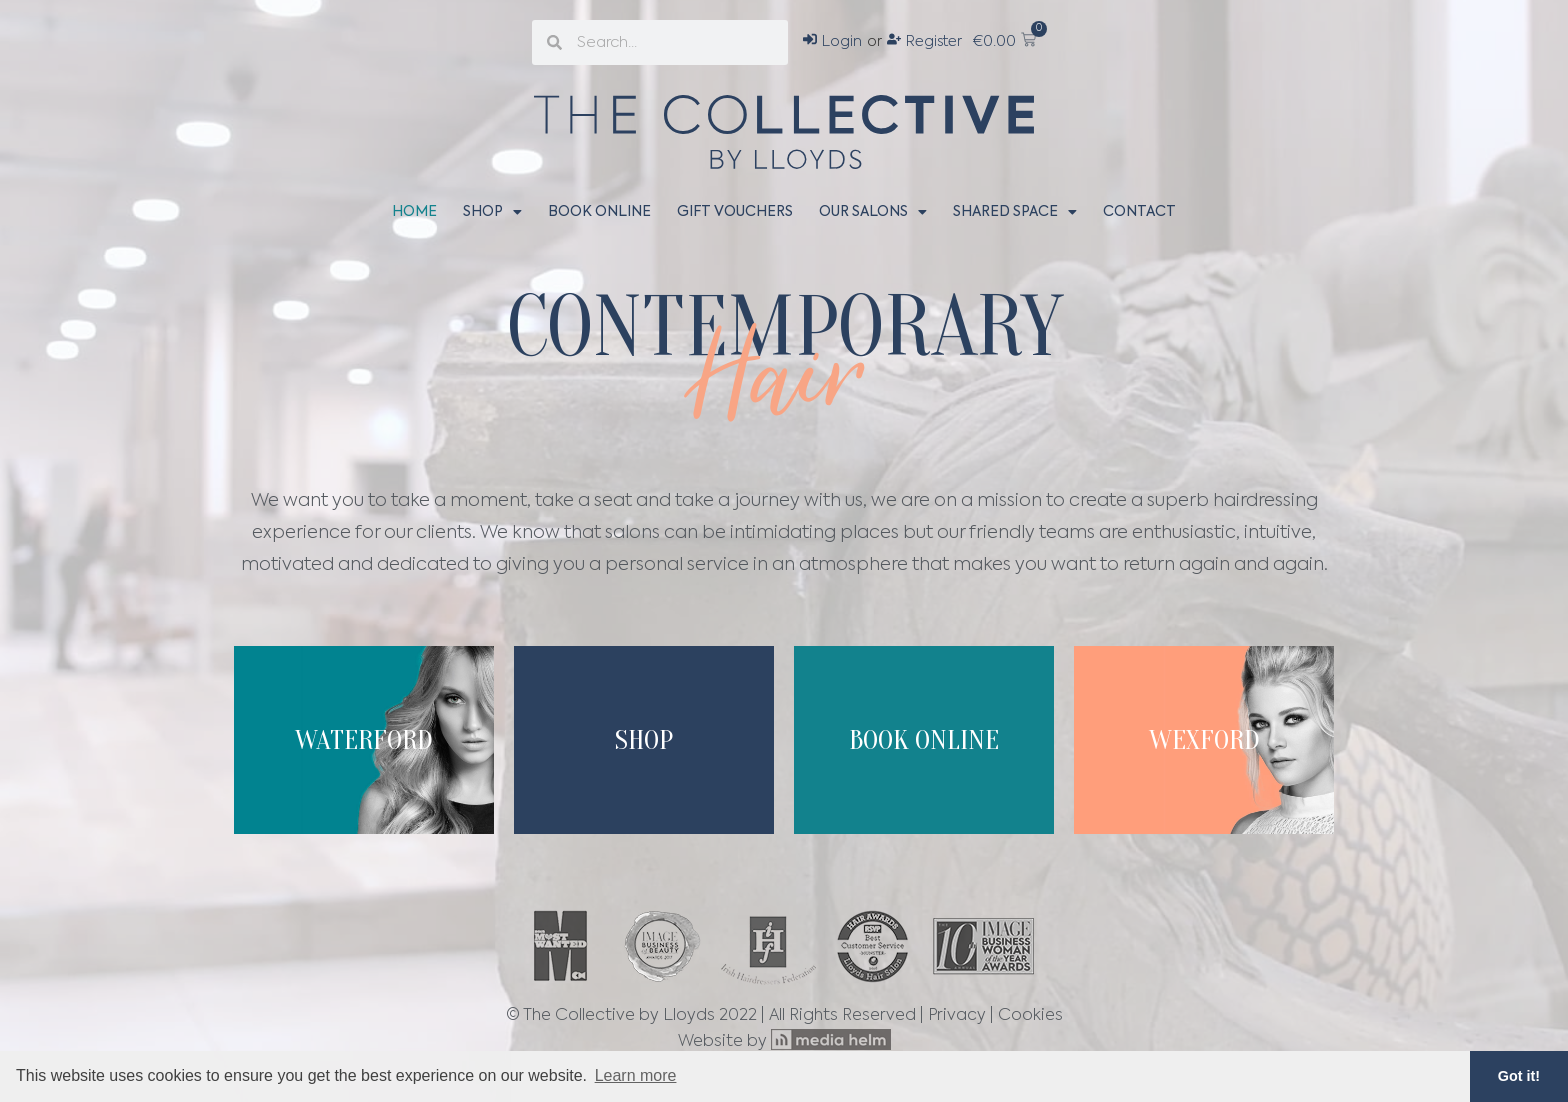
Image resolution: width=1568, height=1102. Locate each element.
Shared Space (1015, 212)
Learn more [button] (636, 1075)
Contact (1139, 212)
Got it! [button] (1519, 1076)
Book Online (599, 212)
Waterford (364, 740)
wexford (1204, 740)
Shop (492, 212)
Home (414, 212)
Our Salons (873, 212)
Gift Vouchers (735, 212)
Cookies (1030, 1016)
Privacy (957, 1016)
